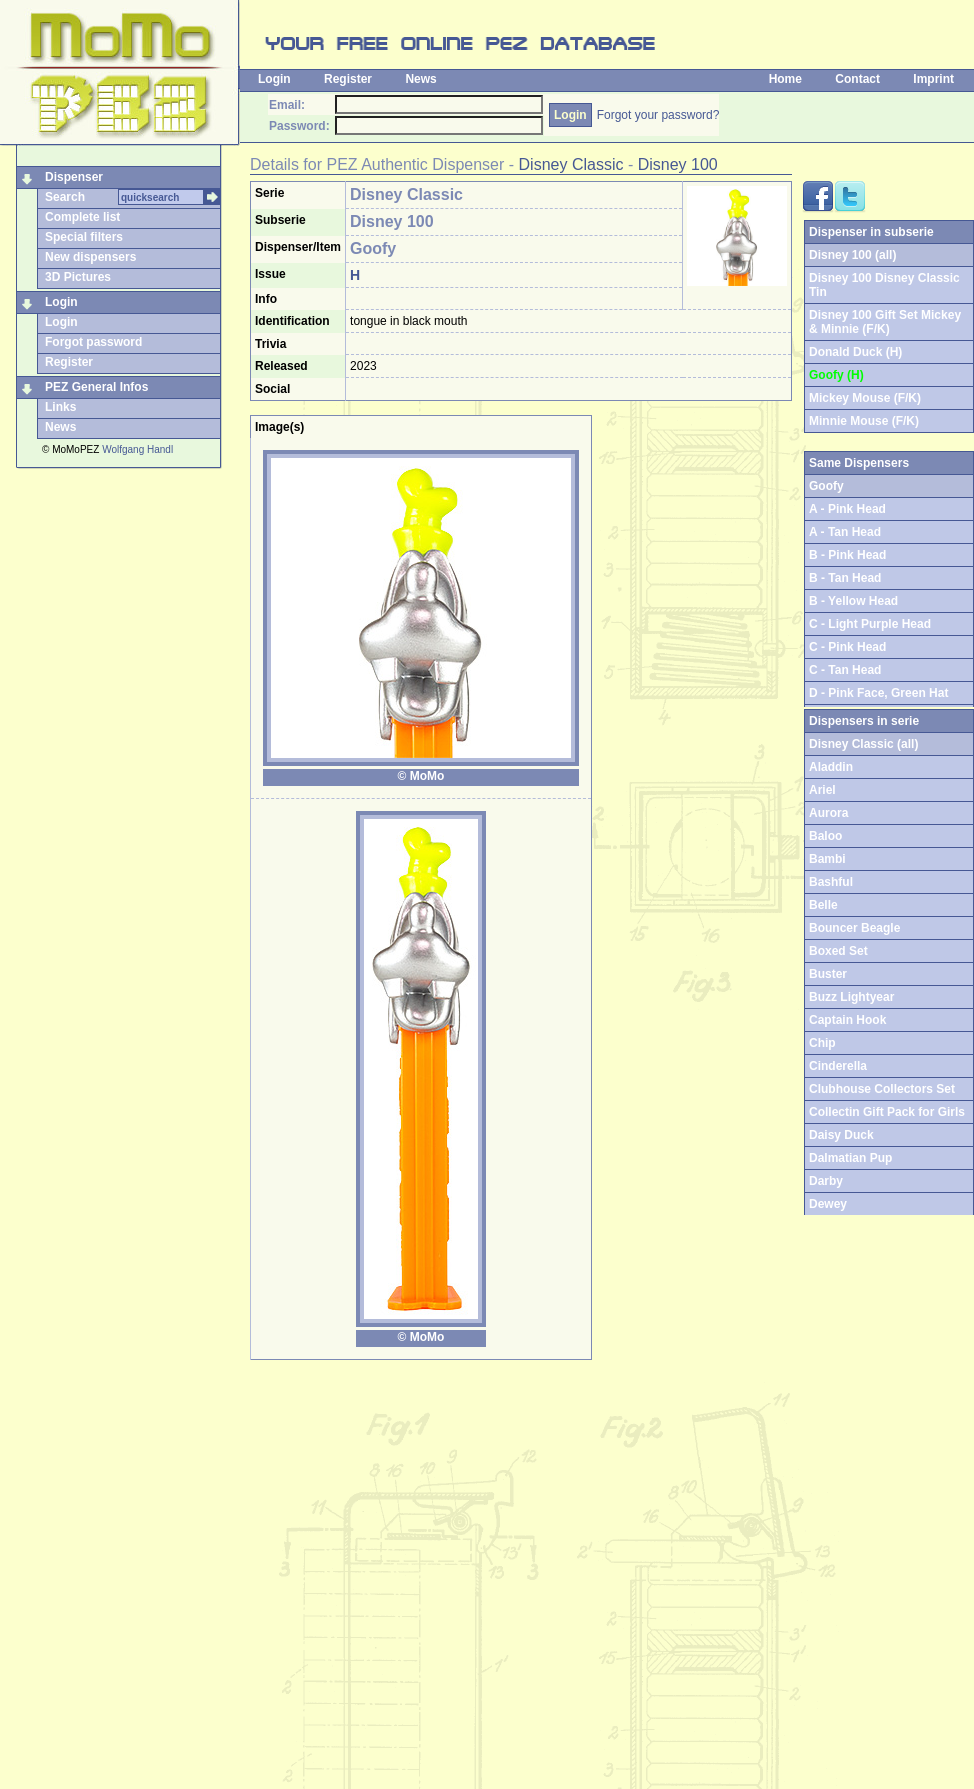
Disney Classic (571, 164)
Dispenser (74, 177)
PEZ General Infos (96, 387)
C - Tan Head (845, 670)
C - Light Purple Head (870, 624)
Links (60, 407)
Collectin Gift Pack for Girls (887, 1112)
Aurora (828, 813)
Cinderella (838, 1066)
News (420, 79)
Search (65, 197)
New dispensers (90, 257)
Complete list (82, 217)
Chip (822, 1043)
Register (348, 79)
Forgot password (93, 342)
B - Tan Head (845, 578)
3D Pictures (78, 277)
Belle (823, 905)
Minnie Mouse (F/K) (864, 421)
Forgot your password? (658, 115)
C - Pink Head (847, 647)
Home (785, 79)
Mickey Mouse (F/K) (865, 398)
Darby (826, 1181)
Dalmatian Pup (850, 1158)
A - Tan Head (845, 532)
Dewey (828, 1204)
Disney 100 (678, 164)
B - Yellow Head (853, 601)
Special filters (84, 237)
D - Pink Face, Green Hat (878, 693)
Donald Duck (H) (855, 352)
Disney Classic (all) (863, 744)
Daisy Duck (841, 1135)
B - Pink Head (847, 555)
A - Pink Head (847, 509)
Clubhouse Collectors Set (882, 1089)
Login (274, 79)
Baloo (825, 836)
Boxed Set (838, 951)
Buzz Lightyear (851, 997)
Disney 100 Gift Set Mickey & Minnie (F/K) (885, 322)
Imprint (933, 79)
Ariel (822, 790)
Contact (857, 79)
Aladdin (831, 767)
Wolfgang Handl (137, 449)
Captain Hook (847, 1020)
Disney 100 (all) (852, 255)
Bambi (827, 859)
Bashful (831, 882)
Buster (828, 974)
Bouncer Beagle (854, 928)
